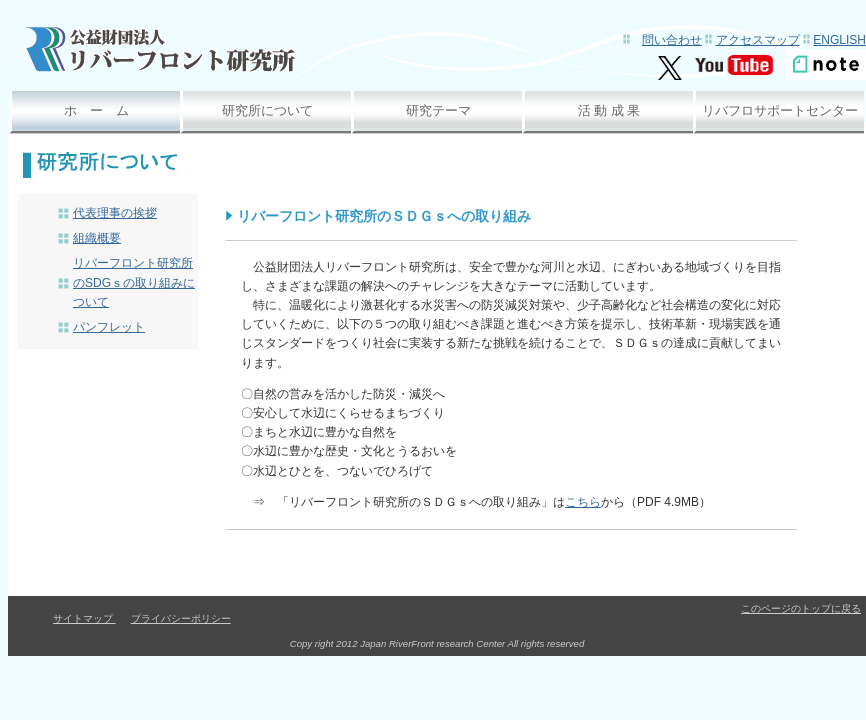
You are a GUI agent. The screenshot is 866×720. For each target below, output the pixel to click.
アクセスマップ (758, 40)
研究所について (267, 110)
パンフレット (109, 327)
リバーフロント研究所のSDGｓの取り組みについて (134, 282)
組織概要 (97, 238)
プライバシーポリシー (181, 618)
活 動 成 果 (609, 110)
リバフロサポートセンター (780, 110)
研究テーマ (438, 110)
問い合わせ (672, 40)
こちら (583, 502)
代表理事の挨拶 (115, 213)
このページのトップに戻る (801, 608)
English (839, 40)
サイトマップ (84, 618)
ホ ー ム (96, 110)
